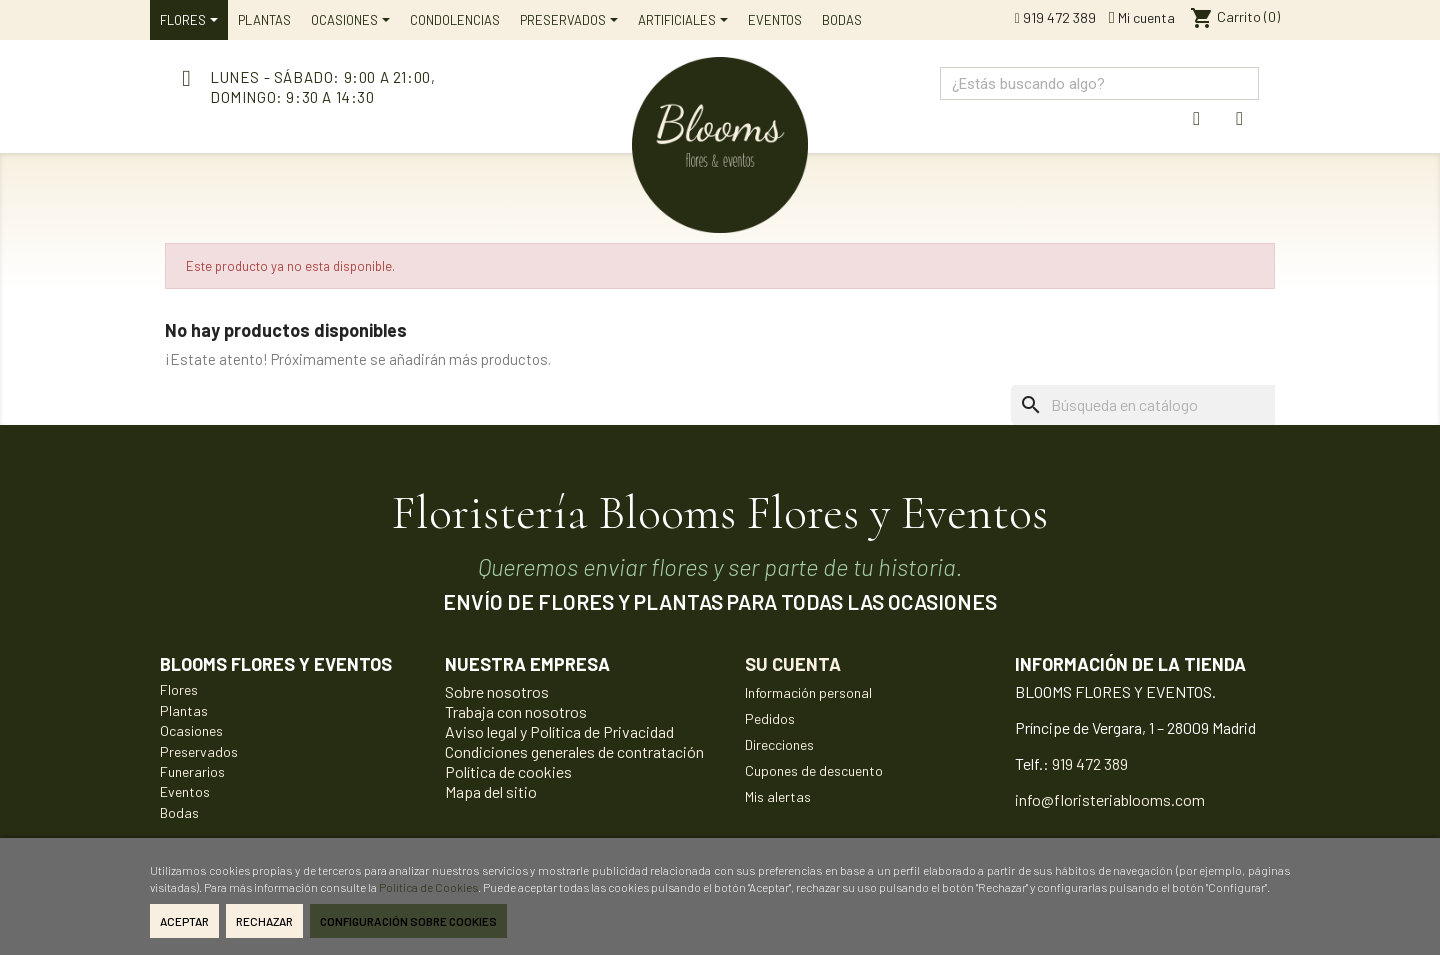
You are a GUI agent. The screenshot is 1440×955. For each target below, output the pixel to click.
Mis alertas (778, 796)
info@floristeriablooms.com (1110, 799)
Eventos (185, 791)
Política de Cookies (428, 887)
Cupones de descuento (814, 770)
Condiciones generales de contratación (574, 751)
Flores (179, 689)
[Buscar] (1173, 405)
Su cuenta (793, 664)
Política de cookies (508, 771)
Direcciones (779, 744)
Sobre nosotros (497, 691)
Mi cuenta (1142, 17)
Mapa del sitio (491, 791)
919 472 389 (1055, 17)
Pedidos (770, 718)
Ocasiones (191, 730)
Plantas (184, 710)
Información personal (808, 692)
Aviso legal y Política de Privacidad (559, 731)
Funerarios (192, 771)
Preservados (199, 751)
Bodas (179, 812)
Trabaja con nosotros (516, 711)
